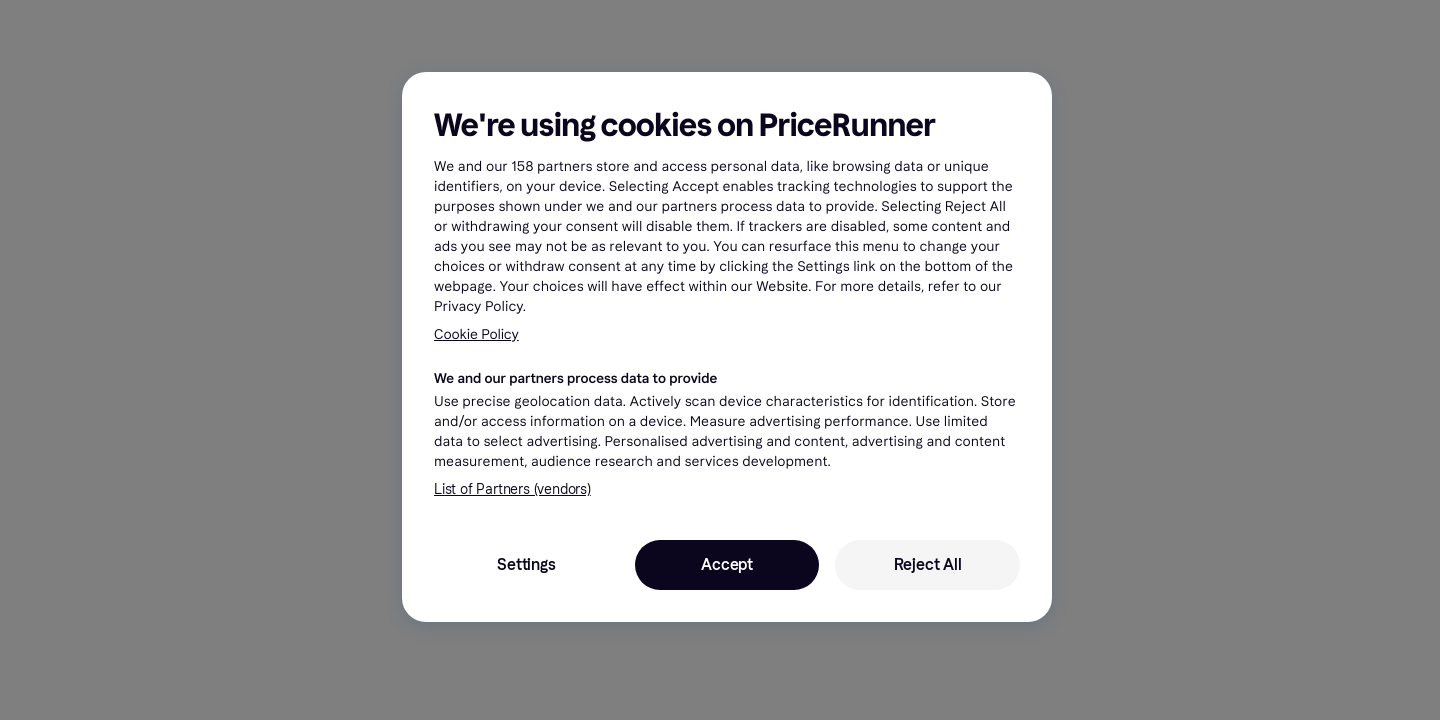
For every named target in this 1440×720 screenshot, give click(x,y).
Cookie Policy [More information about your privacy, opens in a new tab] (476, 334)
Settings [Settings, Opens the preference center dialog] (526, 564)
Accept (727, 564)
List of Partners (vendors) (512, 489)
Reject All (928, 564)
